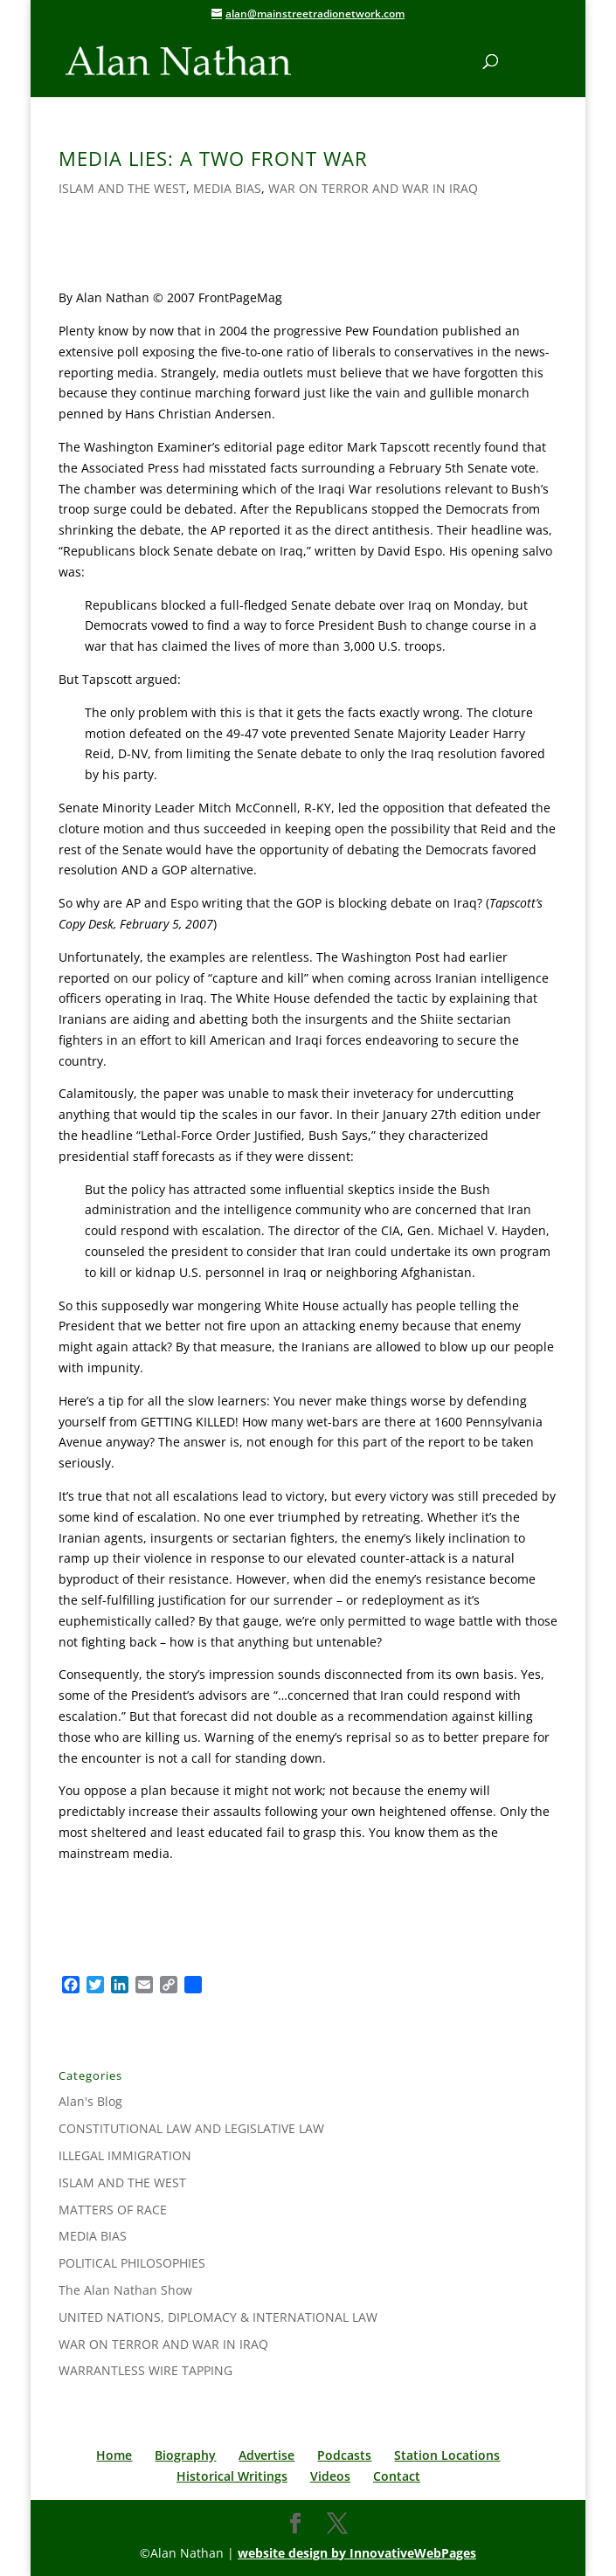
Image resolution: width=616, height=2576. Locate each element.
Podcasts (344, 2455)
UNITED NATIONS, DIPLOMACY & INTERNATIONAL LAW (218, 2317)
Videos (330, 2476)
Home (114, 2455)
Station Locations (447, 2455)
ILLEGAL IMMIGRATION (125, 2155)
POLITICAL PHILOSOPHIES (132, 2263)
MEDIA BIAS (227, 188)
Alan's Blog (90, 2101)
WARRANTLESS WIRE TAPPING (145, 2370)
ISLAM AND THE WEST (122, 188)
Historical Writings (231, 2476)
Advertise (266, 2455)
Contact (396, 2476)
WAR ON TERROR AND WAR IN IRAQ (373, 188)
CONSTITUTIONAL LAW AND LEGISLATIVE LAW (191, 2128)
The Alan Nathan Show (125, 2290)
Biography (185, 2455)
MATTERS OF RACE (113, 2209)
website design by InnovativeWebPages (357, 2553)
